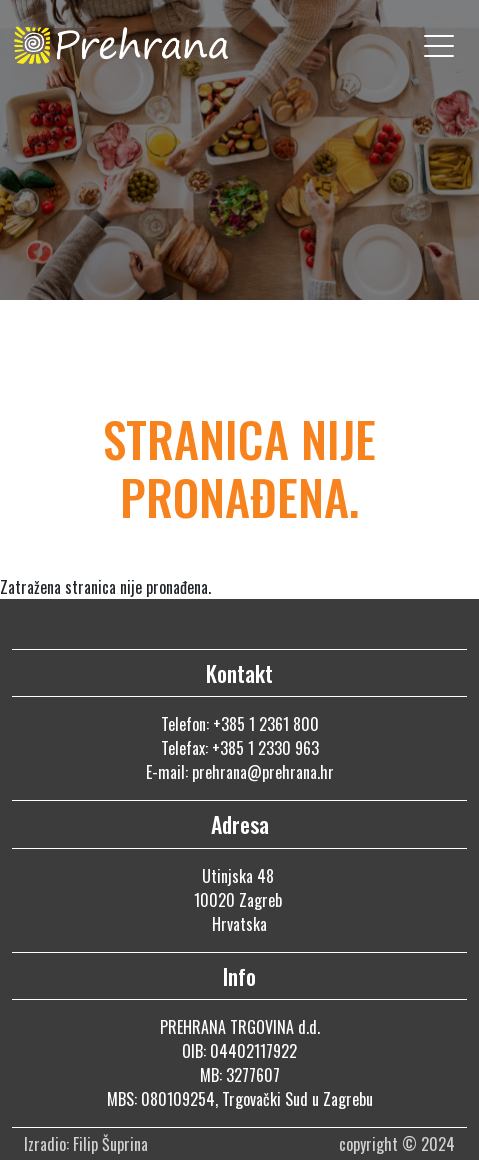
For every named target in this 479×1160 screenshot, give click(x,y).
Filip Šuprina (112, 1144)
